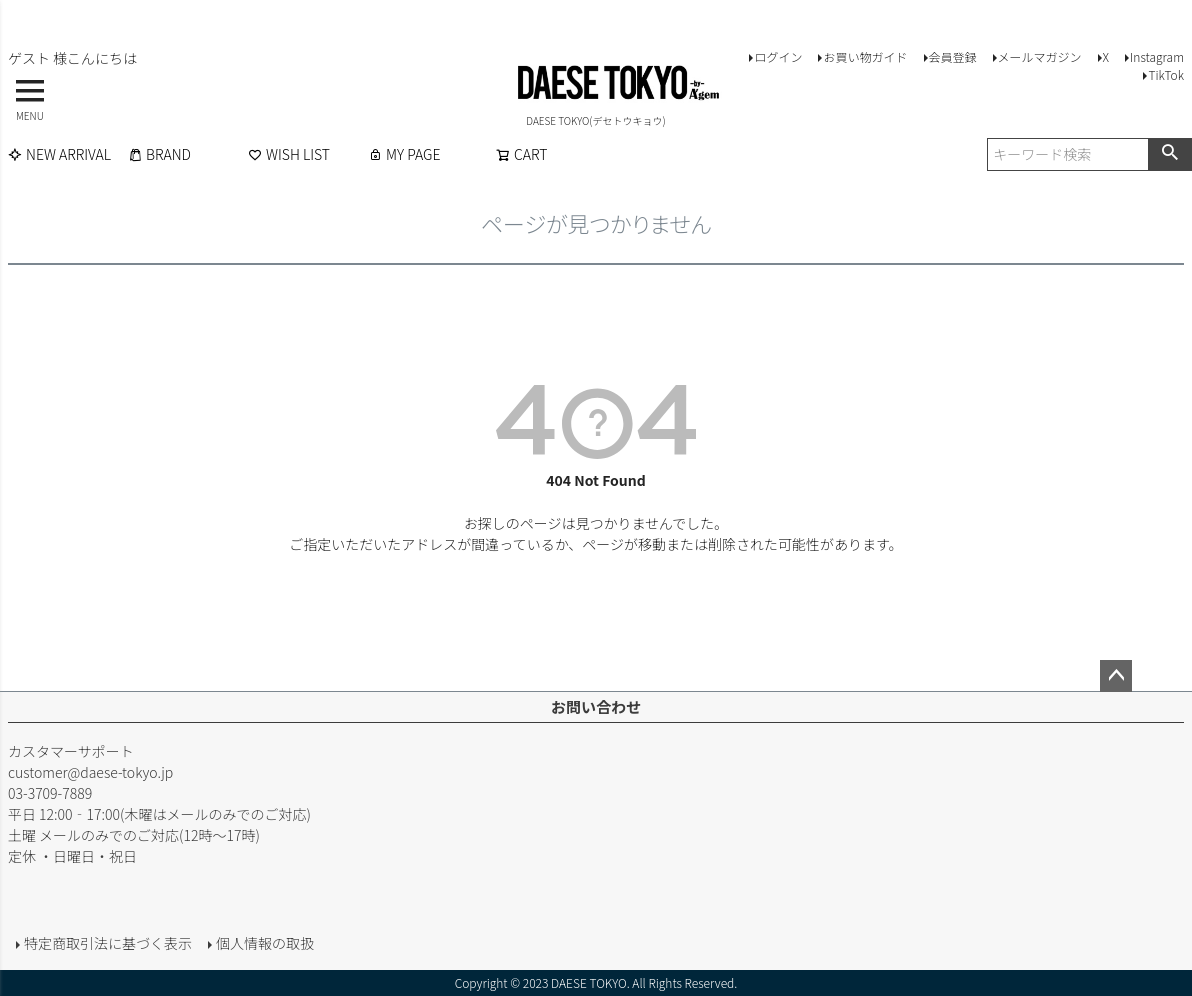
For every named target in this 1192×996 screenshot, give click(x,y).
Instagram (1157, 56)
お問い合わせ (596, 706)
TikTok (1166, 74)
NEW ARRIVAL (59, 154)
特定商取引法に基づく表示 (108, 943)
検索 (1169, 154)
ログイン (778, 56)
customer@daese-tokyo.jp (90, 772)
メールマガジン (1040, 56)
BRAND (159, 154)
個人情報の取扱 (265, 943)
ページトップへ (1116, 676)
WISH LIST (289, 154)
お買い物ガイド (865, 56)
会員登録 (953, 56)
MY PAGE (404, 154)
